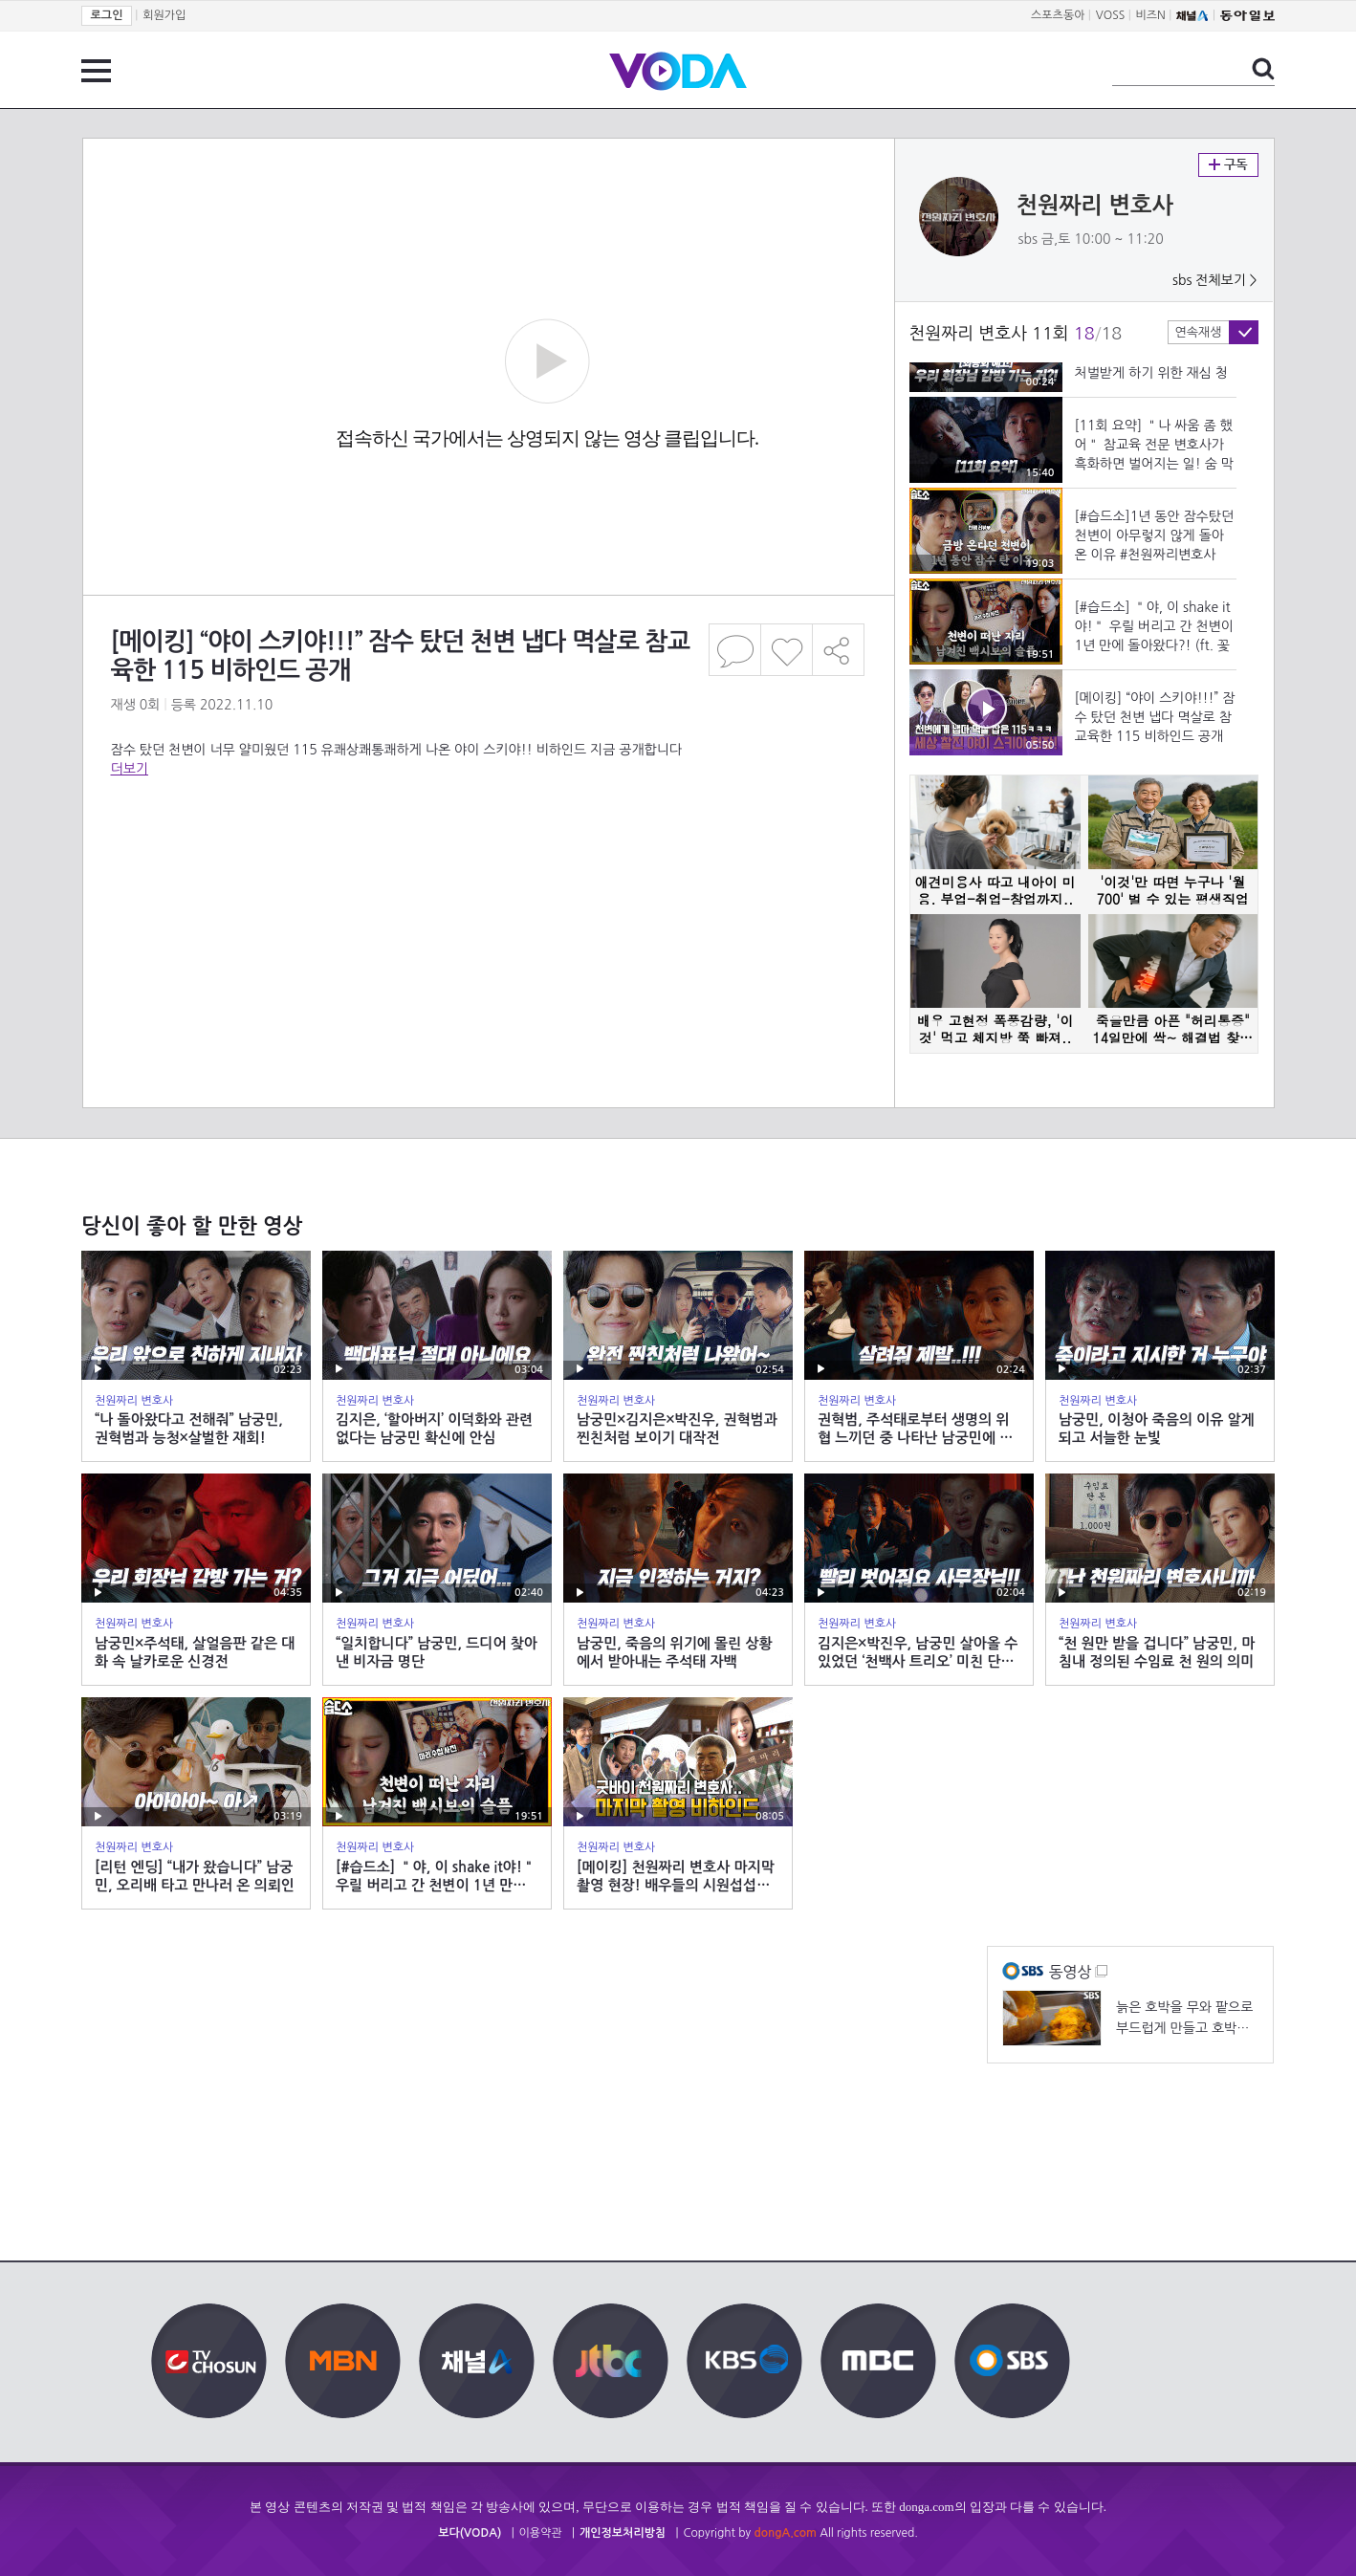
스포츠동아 (1057, 15)
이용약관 (540, 2533)
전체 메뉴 (96, 70)
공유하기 (838, 649)
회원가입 (164, 15)
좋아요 (786, 649)
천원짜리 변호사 (1095, 205)
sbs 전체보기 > (1215, 280)
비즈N (1151, 15)
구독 (1228, 165)
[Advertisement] (488, 855)
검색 (1263, 68)
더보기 (129, 768)
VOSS (1111, 15)
